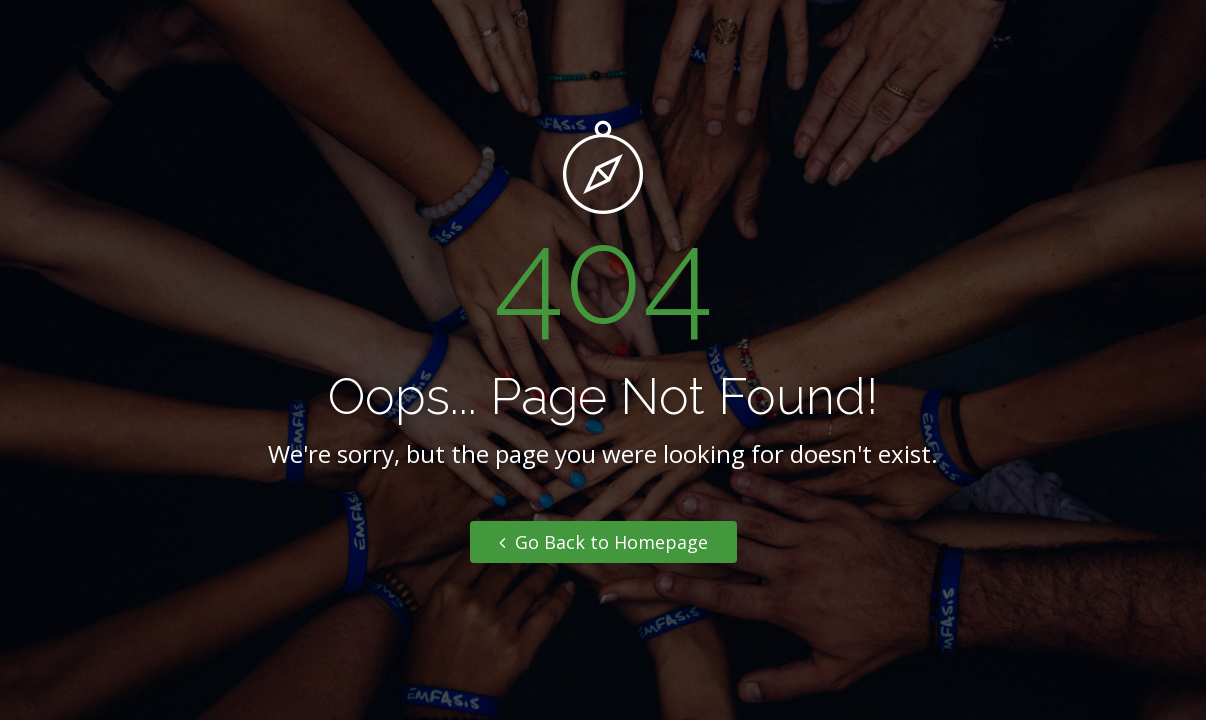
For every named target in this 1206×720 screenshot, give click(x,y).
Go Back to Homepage (603, 542)
